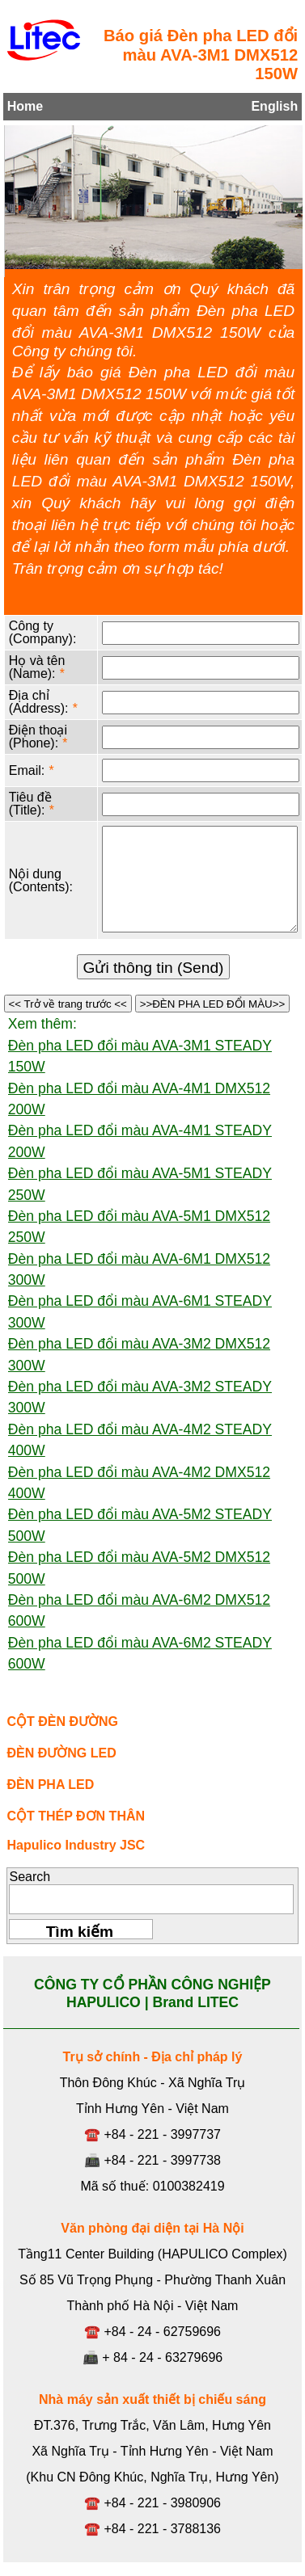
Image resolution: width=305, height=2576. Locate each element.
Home (25, 106)
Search (29, 1877)
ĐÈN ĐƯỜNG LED (61, 1753)
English (274, 106)
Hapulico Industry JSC (75, 1845)
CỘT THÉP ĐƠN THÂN (75, 1816)
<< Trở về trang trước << (68, 1004)
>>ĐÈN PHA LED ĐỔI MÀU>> (212, 1004)
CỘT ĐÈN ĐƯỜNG (62, 1721)
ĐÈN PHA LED (50, 1784)
